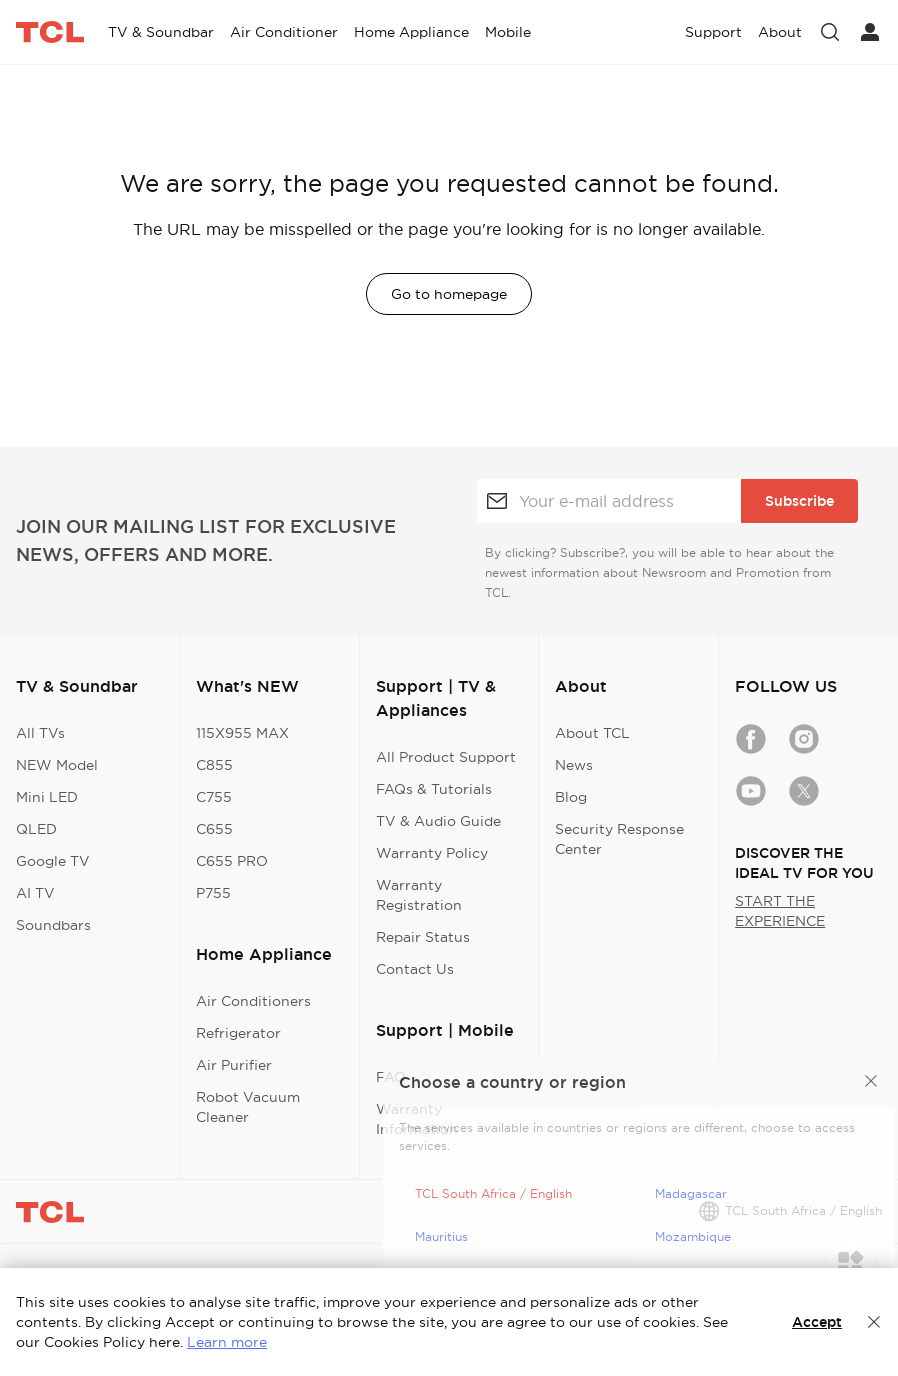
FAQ (391, 1077)
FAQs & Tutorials (434, 789)
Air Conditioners (253, 1001)
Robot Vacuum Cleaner (248, 1107)
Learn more (227, 1342)
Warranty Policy (432, 853)
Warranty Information (417, 1119)
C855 (214, 765)
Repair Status (423, 937)
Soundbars (53, 925)
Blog (571, 797)
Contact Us (415, 969)
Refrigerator (238, 1033)
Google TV (53, 861)
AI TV (35, 893)
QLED (36, 829)
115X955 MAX (242, 733)
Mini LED (47, 797)
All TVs (40, 733)
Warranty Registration (419, 895)
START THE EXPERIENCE (780, 911)
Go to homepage (449, 294)
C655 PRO (232, 861)
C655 (214, 829)
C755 (214, 797)
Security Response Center (619, 839)
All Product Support (446, 757)
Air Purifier (234, 1065)
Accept (817, 1322)
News (574, 765)
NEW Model (57, 765)
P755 (213, 893)
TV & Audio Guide (438, 821)
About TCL (592, 733)
